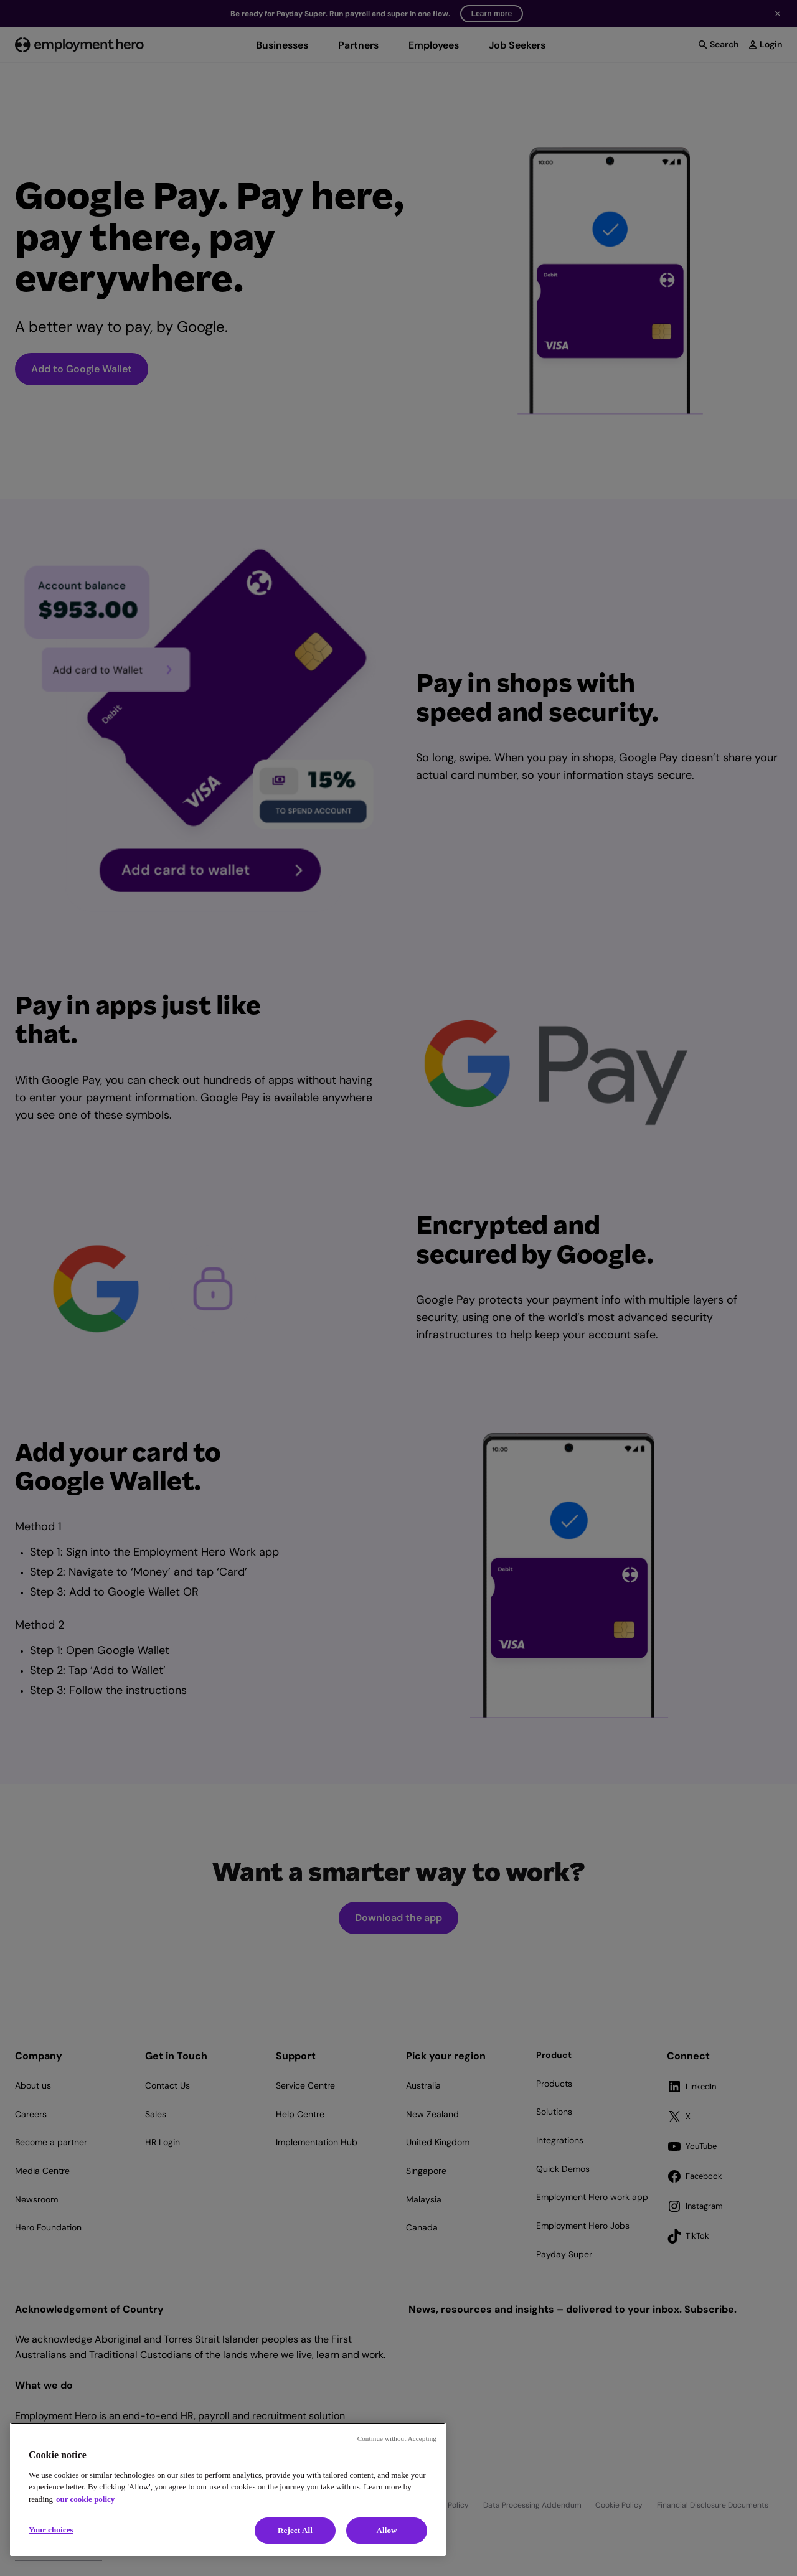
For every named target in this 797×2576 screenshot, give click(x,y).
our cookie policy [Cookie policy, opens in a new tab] (85, 2499)
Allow (386, 2530)
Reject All (295, 2530)
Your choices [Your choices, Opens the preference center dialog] (51, 2529)
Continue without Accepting (396, 2438)
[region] (228, 2489)
